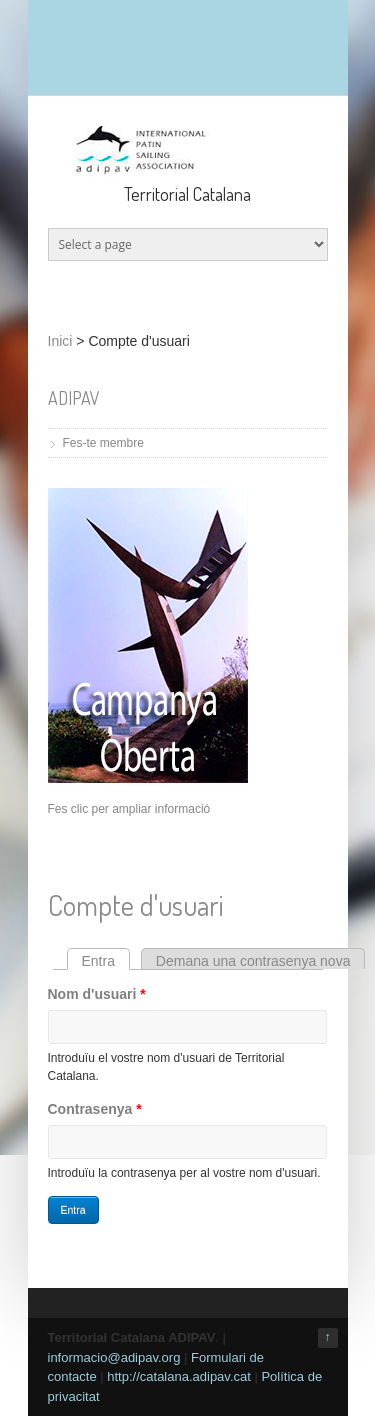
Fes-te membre (103, 443)
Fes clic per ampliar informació (129, 809)
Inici (60, 341)
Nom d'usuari (97, 994)
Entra (106, 961)
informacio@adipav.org (114, 1357)
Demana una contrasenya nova (253, 961)
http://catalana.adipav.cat (179, 1376)
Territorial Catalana (187, 194)
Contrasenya (95, 1109)
